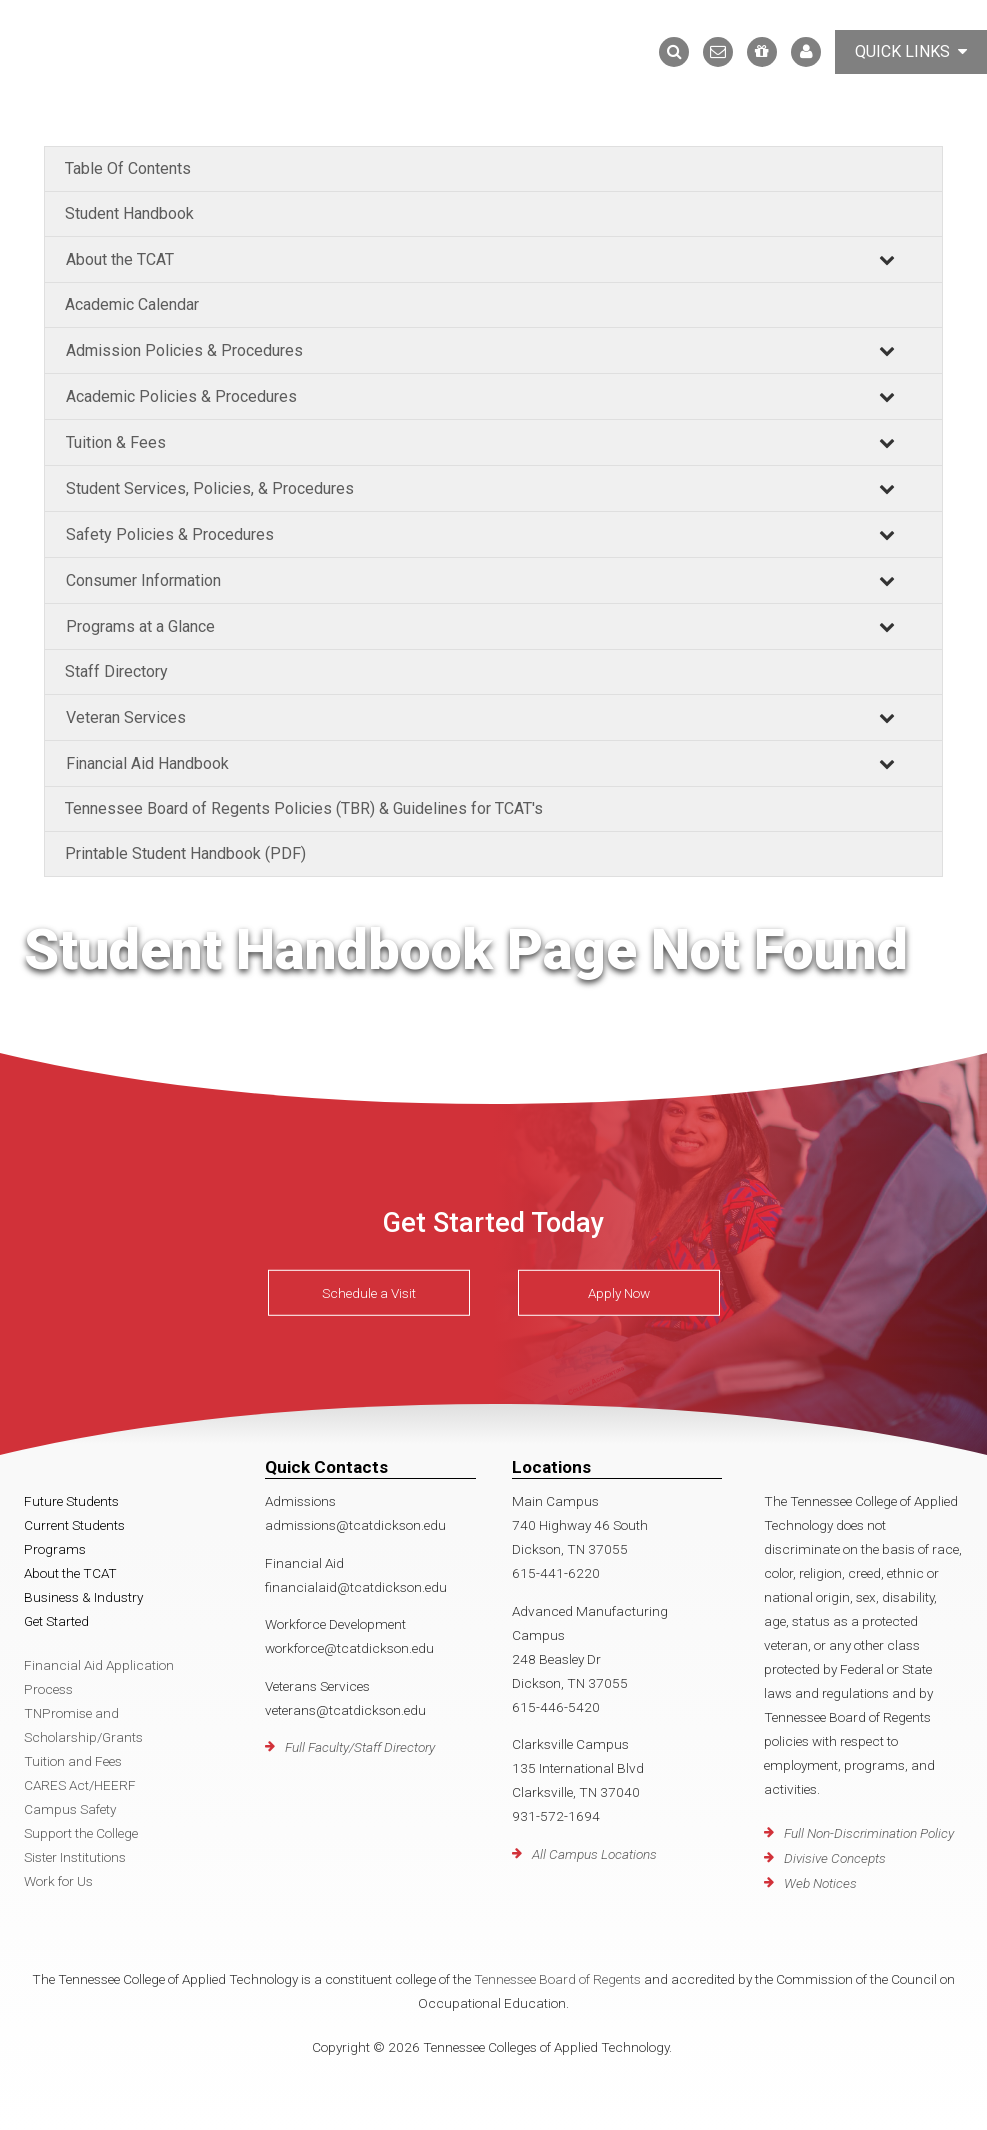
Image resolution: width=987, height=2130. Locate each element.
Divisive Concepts (835, 1858)
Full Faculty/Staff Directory (360, 1747)
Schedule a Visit (369, 1293)
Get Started (56, 1621)
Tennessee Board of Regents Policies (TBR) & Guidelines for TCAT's (304, 808)
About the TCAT (120, 259)
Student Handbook (129, 213)
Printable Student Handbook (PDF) (185, 853)
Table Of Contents (128, 168)
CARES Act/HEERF (80, 1785)
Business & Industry (83, 1597)
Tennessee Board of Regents (557, 1979)
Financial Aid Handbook (147, 763)
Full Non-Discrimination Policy (869, 1833)
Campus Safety (70, 1809)
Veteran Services (126, 717)
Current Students (74, 1525)
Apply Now (619, 1293)
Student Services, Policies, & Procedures (210, 488)
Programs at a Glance (140, 626)
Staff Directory (116, 671)
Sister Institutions (75, 1857)
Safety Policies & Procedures (170, 534)
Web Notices (820, 1883)
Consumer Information (143, 580)
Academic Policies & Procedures (181, 396)
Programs (55, 1549)
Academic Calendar (132, 304)
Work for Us (58, 1881)
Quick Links (911, 51)
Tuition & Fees (116, 442)
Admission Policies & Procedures (184, 350)
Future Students (71, 1501)
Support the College (81, 1833)
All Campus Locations (594, 1854)
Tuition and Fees (73, 1761)
